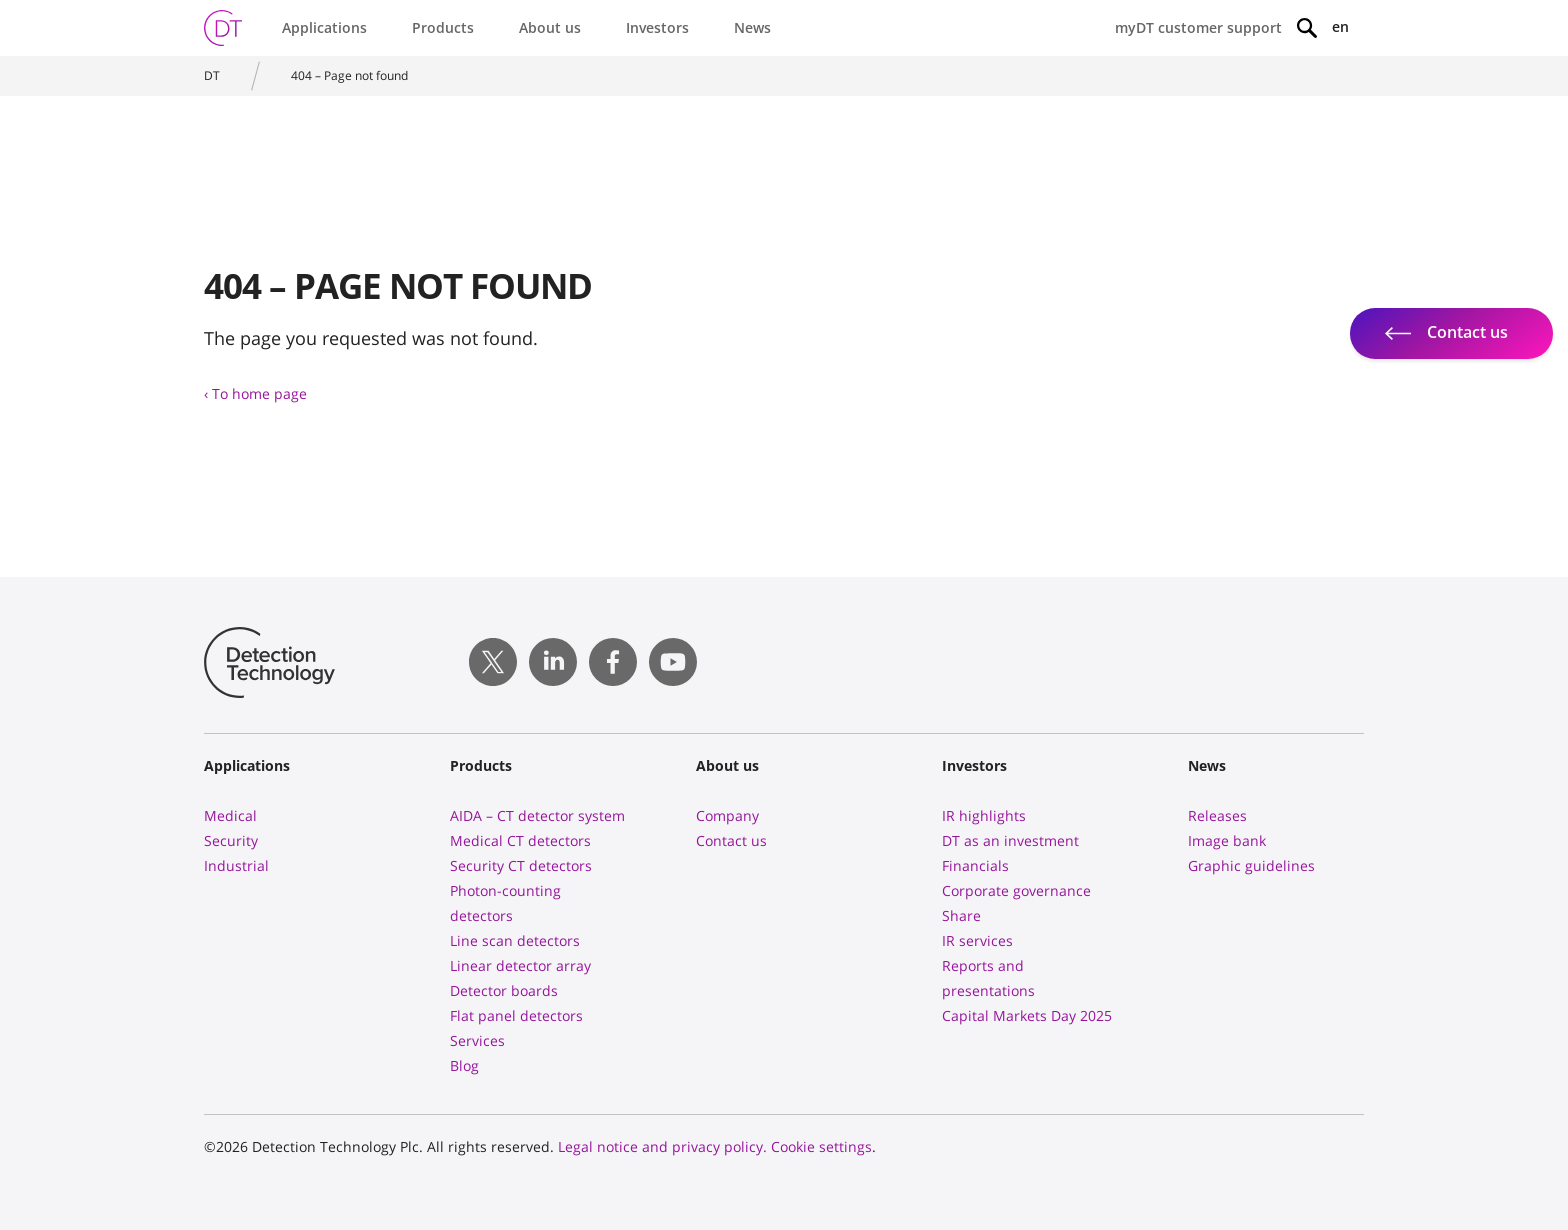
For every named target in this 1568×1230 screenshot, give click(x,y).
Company (727, 815)
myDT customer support (1198, 27)
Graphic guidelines (1251, 865)
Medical (230, 815)
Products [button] (443, 27)
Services (477, 1040)
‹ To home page (255, 393)
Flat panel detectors (516, 1015)
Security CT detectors (521, 865)
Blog (464, 1065)
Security (231, 840)
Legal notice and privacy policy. (662, 1146)
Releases (1217, 815)
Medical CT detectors (520, 840)
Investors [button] (657, 27)
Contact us (731, 840)
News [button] (752, 27)
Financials (975, 865)
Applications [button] (324, 27)
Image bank (1227, 840)
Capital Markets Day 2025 (1027, 1015)
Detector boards (504, 990)
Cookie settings (821, 1146)
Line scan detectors (515, 940)
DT (212, 75)
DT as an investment (1010, 840)
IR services (977, 940)
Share (961, 915)
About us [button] (550, 27)
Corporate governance (1016, 890)
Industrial (236, 865)
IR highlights (984, 815)
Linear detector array (520, 965)
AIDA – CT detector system (537, 815)
